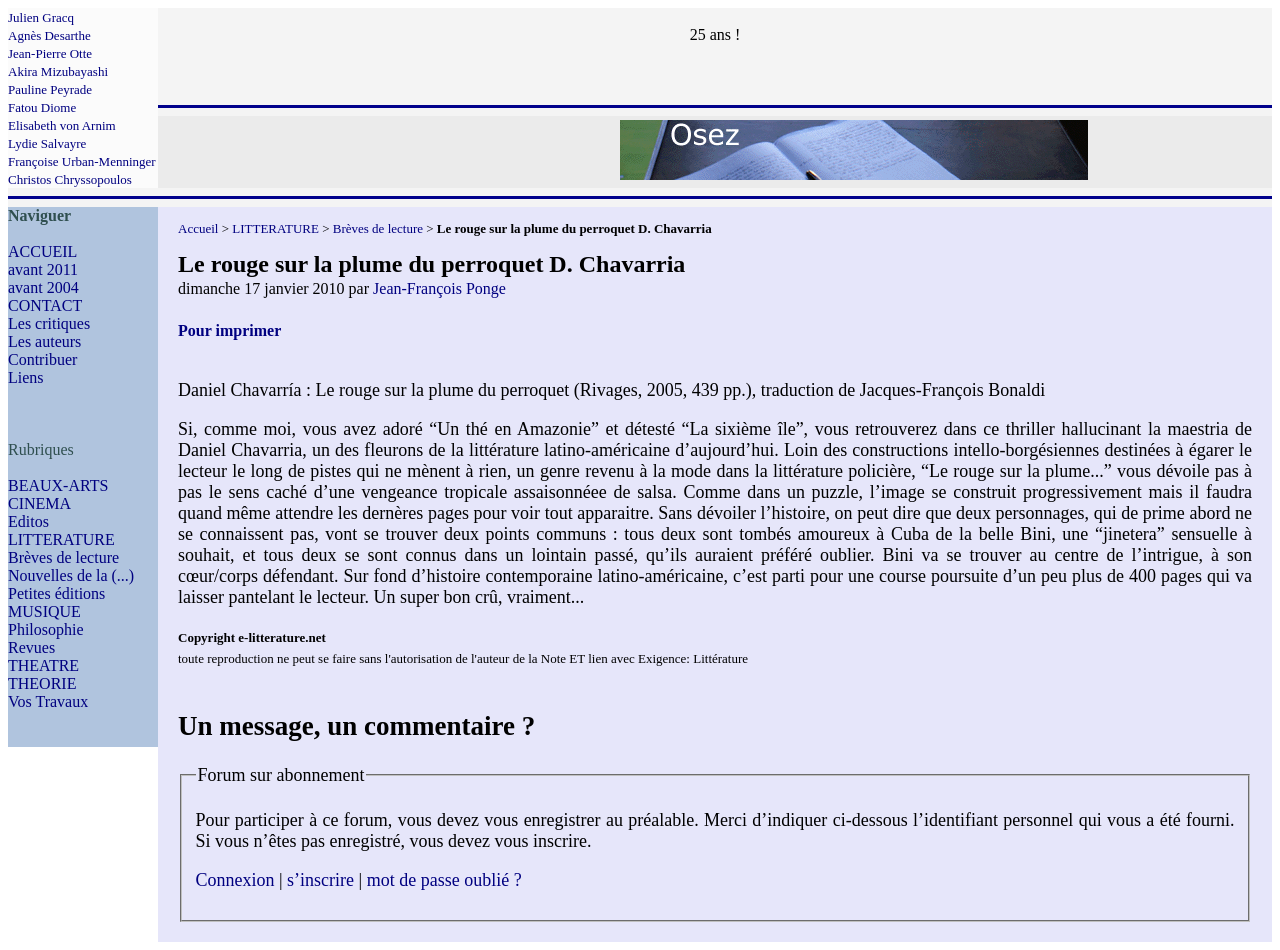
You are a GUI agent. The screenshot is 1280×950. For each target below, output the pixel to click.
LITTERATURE (61, 539)
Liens (26, 377)
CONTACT (45, 305)
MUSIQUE (44, 611)
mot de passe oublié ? (444, 880)
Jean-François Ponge (439, 288)
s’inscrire (320, 880)
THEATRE (43, 665)
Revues (31, 647)
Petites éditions (56, 593)
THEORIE (42, 683)
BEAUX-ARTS (58, 485)
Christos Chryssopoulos (70, 179)
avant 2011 (43, 269)
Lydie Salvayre (47, 143)
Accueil (198, 228)
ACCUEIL (42, 251)
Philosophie (46, 629)
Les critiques (49, 323)
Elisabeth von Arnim (62, 125)
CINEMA (39, 503)
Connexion (235, 880)
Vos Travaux (48, 701)
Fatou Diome (42, 107)
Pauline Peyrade (50, 89)
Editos (28, 521)
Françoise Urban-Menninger (82, 161)
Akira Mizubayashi (58, 71)
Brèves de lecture (63, 557)
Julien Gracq (41, 17)
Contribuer (42, 359)
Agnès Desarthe (49, 35)
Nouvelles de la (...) (71, 575)
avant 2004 (43, 287)
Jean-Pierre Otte (50, 53)
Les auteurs (44, 341)
